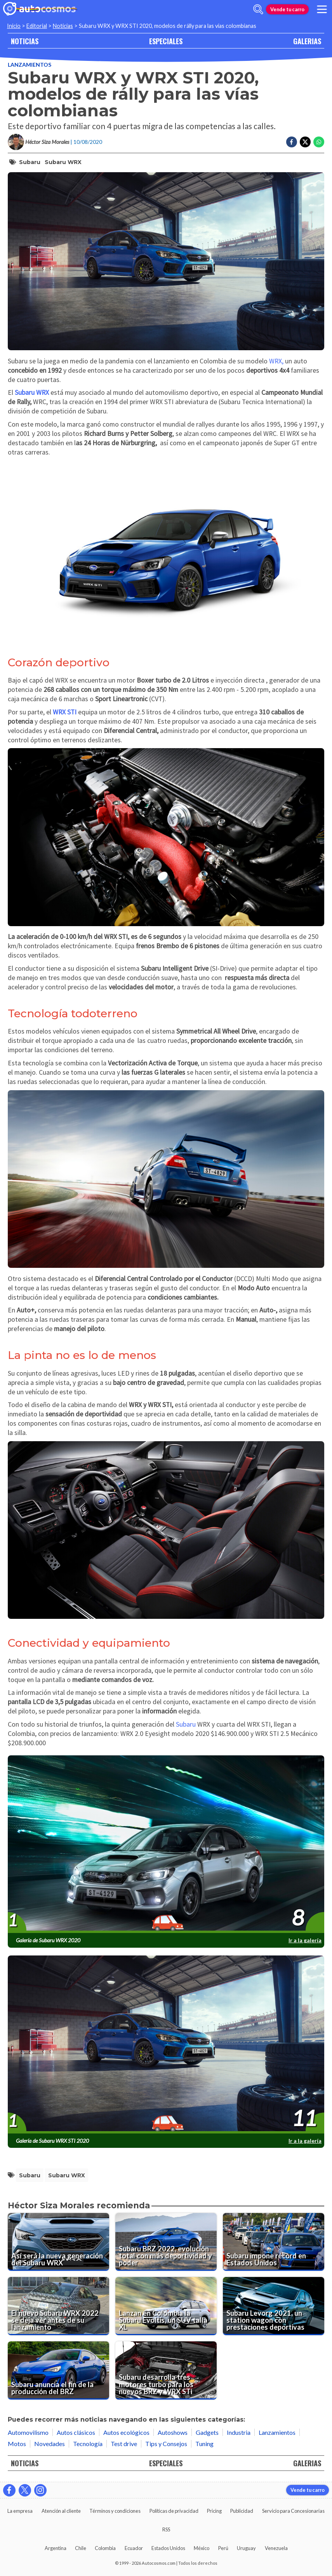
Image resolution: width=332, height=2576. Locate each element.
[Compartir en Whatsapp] (318, 142)
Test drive (124, 2443)
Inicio (14, 25)
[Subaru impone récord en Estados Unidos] (273, 2242)
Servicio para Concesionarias (293, 2511)
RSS (166, 2529)
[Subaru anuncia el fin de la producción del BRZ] (58, 2370)
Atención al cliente (61, 2511)
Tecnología (88, 2443)
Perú (223, 2548)
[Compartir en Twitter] (305, 142)
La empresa (20, 2511)
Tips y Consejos (166, 2443)
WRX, (275, 361)
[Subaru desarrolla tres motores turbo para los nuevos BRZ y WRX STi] (166, 2370)
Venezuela (276, 2548)
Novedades (49, 2443)
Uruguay (246, 2548)
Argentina (55, 2548)
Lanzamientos (29, 64)
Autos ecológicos (126, 2432)
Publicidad (241, 2511)
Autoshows (173, 2432)
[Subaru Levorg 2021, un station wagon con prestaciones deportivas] (273, 2306)
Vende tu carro (287, 9)
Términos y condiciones (115, 2511)
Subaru (29, 162)
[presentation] (166, 1844)
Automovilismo (28, 2432)
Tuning (204, 2443)
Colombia (105, 2548)
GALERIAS (307, 41)
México (201, 2548)
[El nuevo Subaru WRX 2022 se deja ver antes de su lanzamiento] (58, 2306)
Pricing (214, 2511)
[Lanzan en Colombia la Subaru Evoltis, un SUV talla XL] (166, 2306)
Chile (80, 2548)
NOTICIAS (24, 41)
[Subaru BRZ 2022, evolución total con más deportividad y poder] (166, 2242)
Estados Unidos (168, 2548)
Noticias (63, 25)
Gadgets (207, 2432)
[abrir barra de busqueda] (258, 9)
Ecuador (134, 2548)
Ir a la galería (305, 1940)
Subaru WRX (63, 162)
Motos (17, 2443)
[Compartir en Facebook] (291, 142)
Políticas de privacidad (173, 2511)
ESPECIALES (166, 41)
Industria (238, 2432)
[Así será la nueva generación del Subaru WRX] (58, 2242)
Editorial (36, 25)
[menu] (322, 9)
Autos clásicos (76, 2432)
